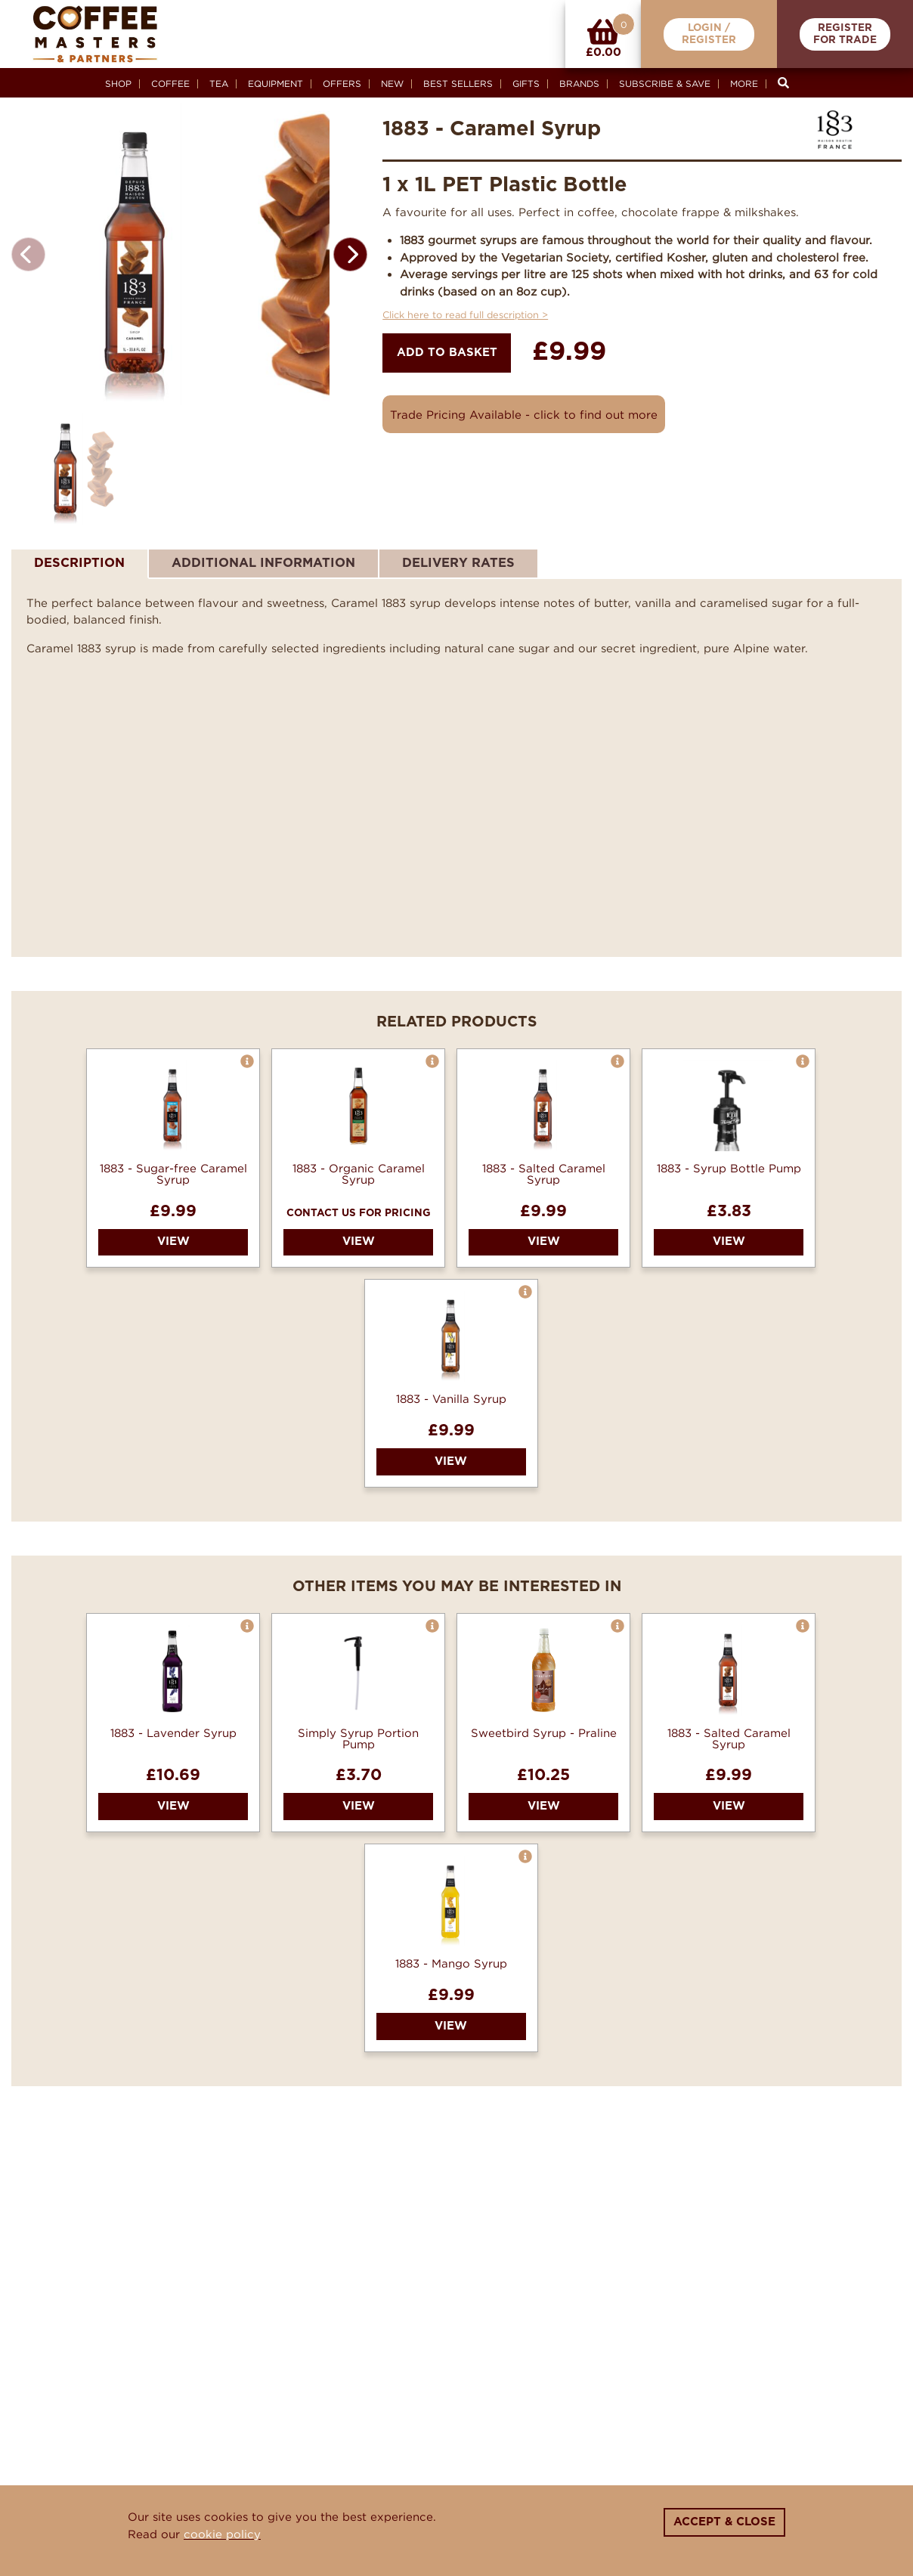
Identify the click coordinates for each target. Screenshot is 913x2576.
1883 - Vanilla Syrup (451, 1469)
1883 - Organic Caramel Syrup (358, 1244)
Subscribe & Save (664, 83)
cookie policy (222, 2534)
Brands (579, 83)
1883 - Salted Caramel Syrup (543, 1244)
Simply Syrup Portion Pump (358, 1808)
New (392, 83)
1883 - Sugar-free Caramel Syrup (173, 1244)
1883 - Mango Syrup (451, 2034)
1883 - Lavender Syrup (173, 1803)
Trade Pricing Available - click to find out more (524, 414)
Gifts (526, 83)
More (744, 83)
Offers (342, 83)
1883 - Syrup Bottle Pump (729, 1238)
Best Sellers (458, 83)
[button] (350, 254)
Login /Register (709, 34)
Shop (118, 83)
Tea (218, 83)
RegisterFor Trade (845, 34)
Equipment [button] (275, 83)
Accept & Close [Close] (724, 2522)
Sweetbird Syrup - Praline (544, 1803)
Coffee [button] (170, 83)
